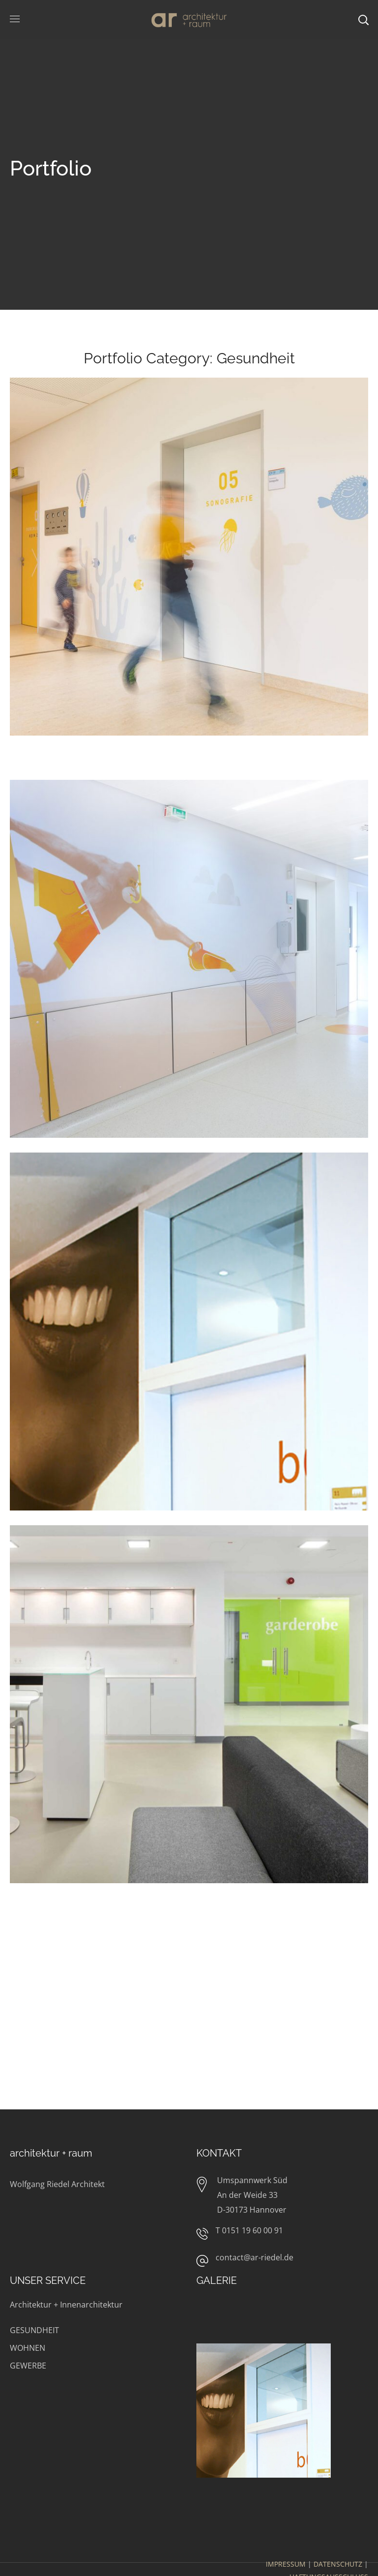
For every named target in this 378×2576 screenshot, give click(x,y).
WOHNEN (27, 2347)
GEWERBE (28, 2365)
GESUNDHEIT (34, 2330)
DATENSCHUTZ (338, 2564)
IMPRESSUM (286, 2564)
